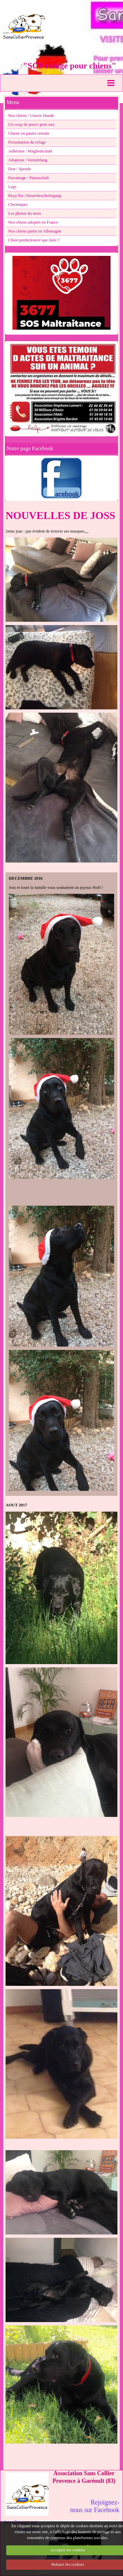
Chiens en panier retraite (28, 133)
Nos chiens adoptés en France (33, 222)
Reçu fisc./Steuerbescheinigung (34, 195)
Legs (12, 186)
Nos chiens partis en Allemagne (34, 231)
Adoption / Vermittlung (27, 160)
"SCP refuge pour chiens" (69, 65)
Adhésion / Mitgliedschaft (30, 151)
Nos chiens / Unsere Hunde (31, 115)
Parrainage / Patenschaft (28, 178)
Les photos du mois (24, 213)
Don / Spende (19, 169)
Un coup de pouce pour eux (31, 124)
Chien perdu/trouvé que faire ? (33, 240)
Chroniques (18, 204)
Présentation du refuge (27, 142)
